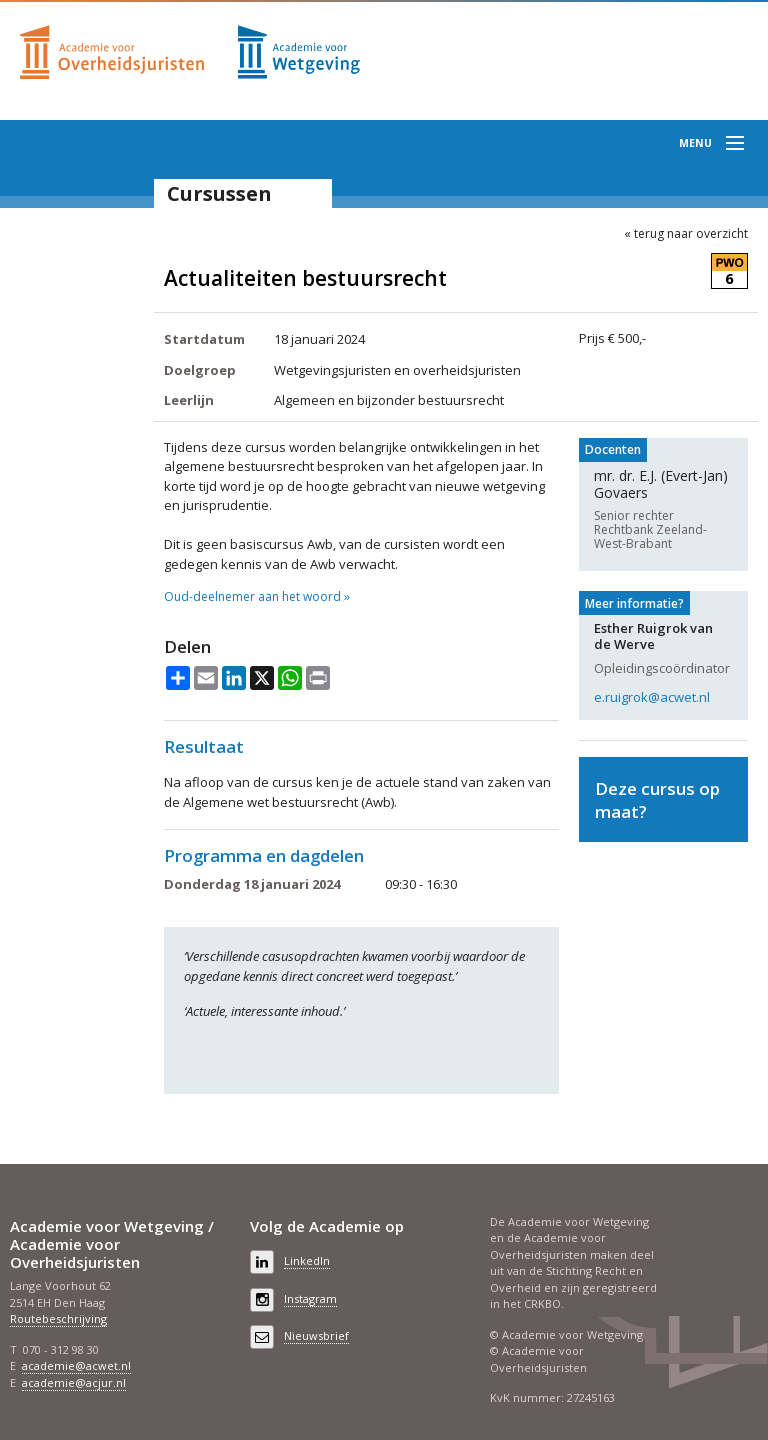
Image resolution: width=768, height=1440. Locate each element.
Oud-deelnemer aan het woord (252, 597)
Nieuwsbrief (316, 1335)
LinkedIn (307, 1260)
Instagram (310, 1298)
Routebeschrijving (58, 1318)
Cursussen (219, 193)
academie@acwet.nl (76, 1365)
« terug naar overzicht (686, 234)
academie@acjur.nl (74, 1382)
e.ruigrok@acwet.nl (652, 697)
